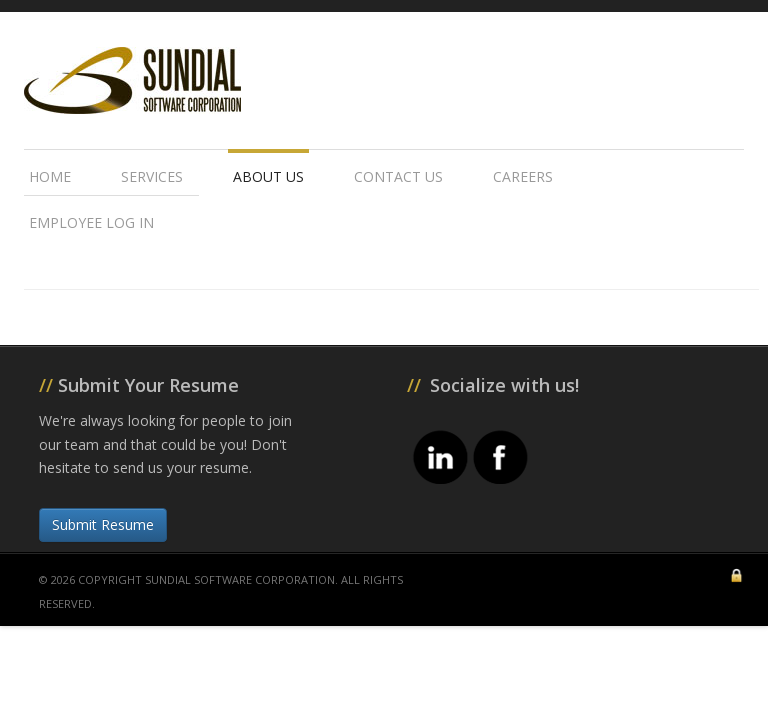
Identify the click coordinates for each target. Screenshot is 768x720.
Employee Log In (91, 222)
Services (152, 176)
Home (50, 176)
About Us (268, 176)
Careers (523, 176)
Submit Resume (103, 524)
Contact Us (398, 176)
